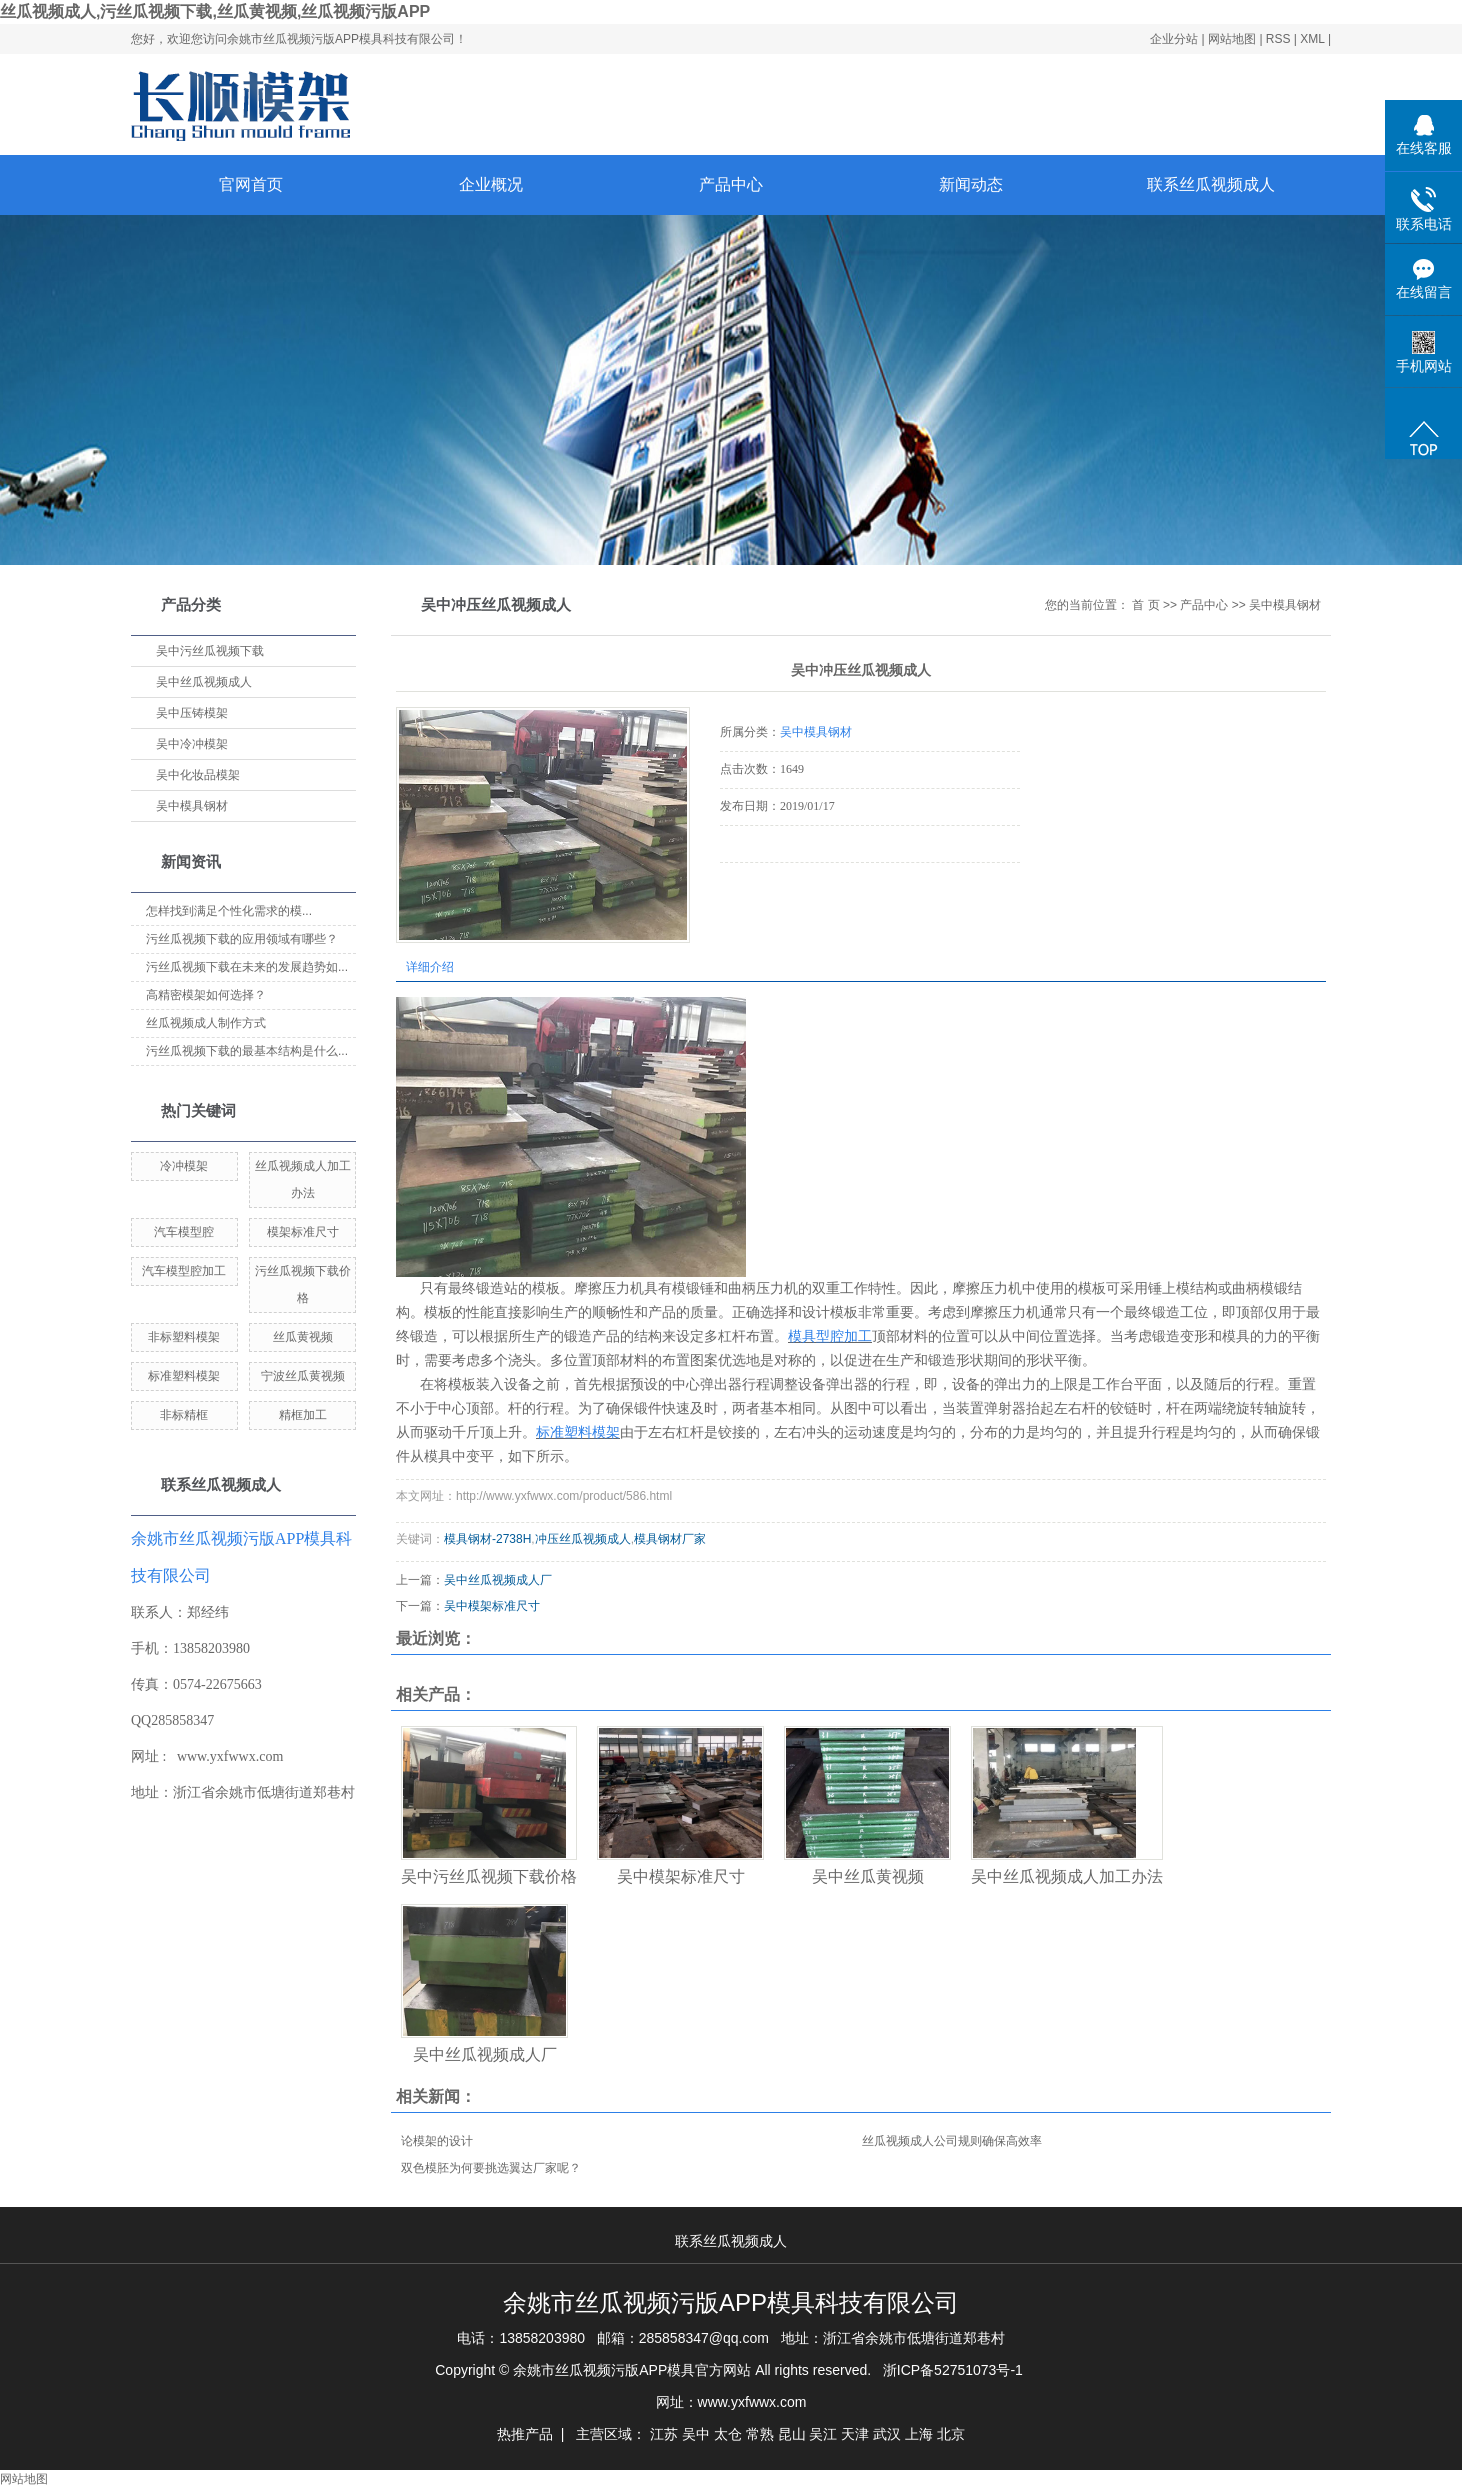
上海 (919, 2434)
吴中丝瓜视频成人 (204, 682)
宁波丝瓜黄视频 (303, 1376)
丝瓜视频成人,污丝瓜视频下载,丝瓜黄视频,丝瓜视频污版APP (215, 11)
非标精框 (184, 1415)
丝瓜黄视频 (303, 1337)
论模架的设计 (437, 2141)
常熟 (760, 2434)
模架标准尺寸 (303, 1232)
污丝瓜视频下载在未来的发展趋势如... (247, 967)
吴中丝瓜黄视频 (868, 1876)
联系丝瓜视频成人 (1211, 184)
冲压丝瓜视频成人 (583, 1539)
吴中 (696, 2434)
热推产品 (525, 2434)
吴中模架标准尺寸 (492, 1606)
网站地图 (1233, 39)
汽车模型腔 (184, 1232)
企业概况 (491, 184)
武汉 (887, 2434)
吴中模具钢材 (192, 806)
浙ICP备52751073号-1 (953, 2370)
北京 (951, 2434)
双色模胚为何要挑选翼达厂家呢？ (491, 2168)
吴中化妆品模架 (198, 775)
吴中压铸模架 (192, 713)
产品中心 (731, 184)
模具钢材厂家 (670, 1539)
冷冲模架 (184, 1166)
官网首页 (251, 184)
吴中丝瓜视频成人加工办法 (1067, 1876)
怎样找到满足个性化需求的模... (229, 911)
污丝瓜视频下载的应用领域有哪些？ (242, 939)
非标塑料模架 (184, 1337)
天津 (855, 2434)
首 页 (1145, 605)
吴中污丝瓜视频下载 (210, 651)
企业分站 (1174, 39)
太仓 (728, 2434)
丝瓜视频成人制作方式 (206, 1023)
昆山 (792, 2434)
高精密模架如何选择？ (206, 995)
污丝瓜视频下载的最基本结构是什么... (247, 1051)
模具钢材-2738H (487, 1539)
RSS (1278, 39)
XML (1312, 39)
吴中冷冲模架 (192, 744)
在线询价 (776, 890)
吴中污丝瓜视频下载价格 (489, 1876)
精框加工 (303, 1415)
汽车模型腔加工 (184, 1271)
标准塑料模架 (184, 1376)
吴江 (823, 2434)
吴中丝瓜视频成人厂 (498, 1580)
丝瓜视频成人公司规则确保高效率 (952, 2141)
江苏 (664, 2434)
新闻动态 (971, 184)
